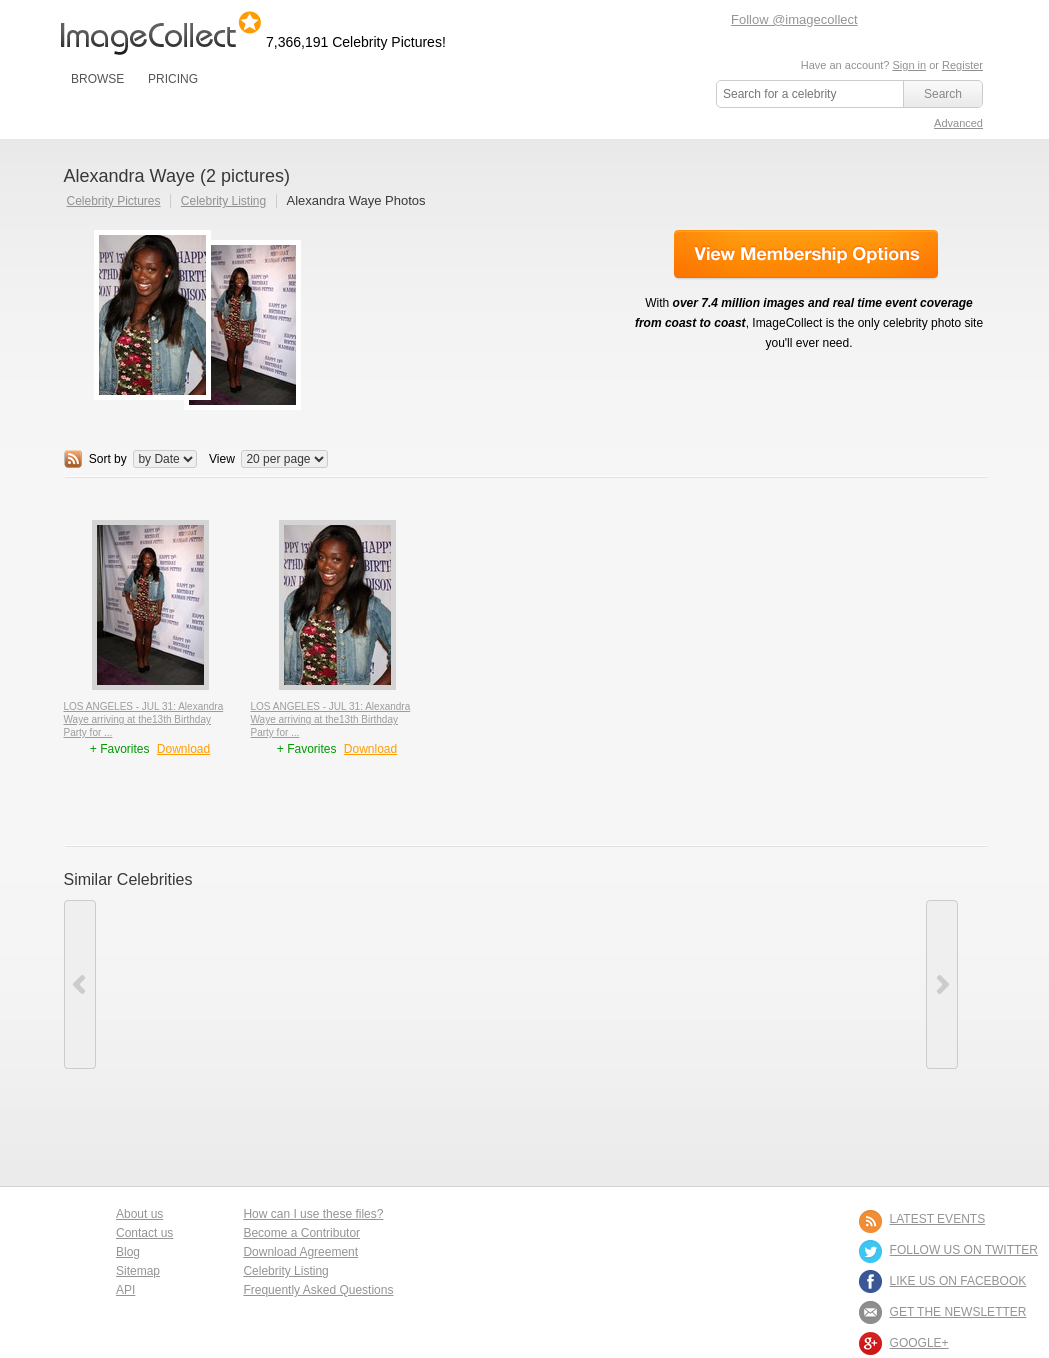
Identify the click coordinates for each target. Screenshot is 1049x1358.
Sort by (108, 459)
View (222, 459)
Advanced (958, 123)
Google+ (919, 1343)
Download (183, 749)
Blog (128, 1252)
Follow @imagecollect (794, 19)
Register (962, 65)
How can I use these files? (313, 1214)
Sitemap (138, 1271)
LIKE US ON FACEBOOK (958, 1281)
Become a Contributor (301, 1233)
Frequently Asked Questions (318, 1290)
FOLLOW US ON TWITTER (964, 1250)
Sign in (909, 65)
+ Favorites (121, 749)
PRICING (173, 79)
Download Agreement (300, 1252)
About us (139, 1214)
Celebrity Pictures (114, 201)
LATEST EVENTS (938, 1219)
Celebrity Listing (223, 201)
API (125, 1290)
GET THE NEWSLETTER (958, 1312)
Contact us (144, 1233)
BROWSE (97, 79)
